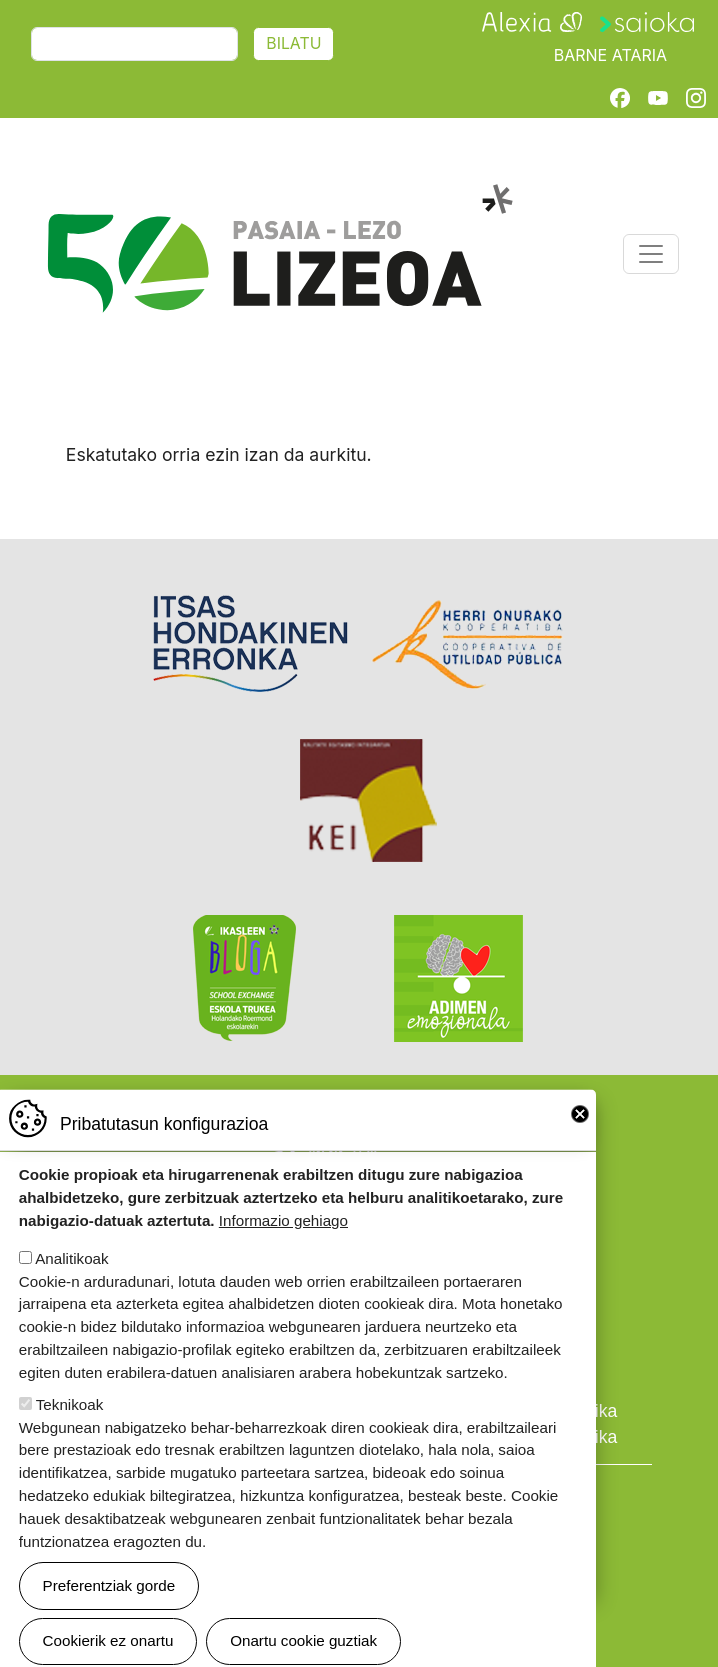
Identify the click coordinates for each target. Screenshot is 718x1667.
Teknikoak (70, 1431)
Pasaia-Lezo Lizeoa (278, 195)
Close (580, 1141)
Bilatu (293, 43)
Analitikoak (71, 1285)
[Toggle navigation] (651, 254)
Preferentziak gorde (109, 1612)
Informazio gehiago (283, 1248)
